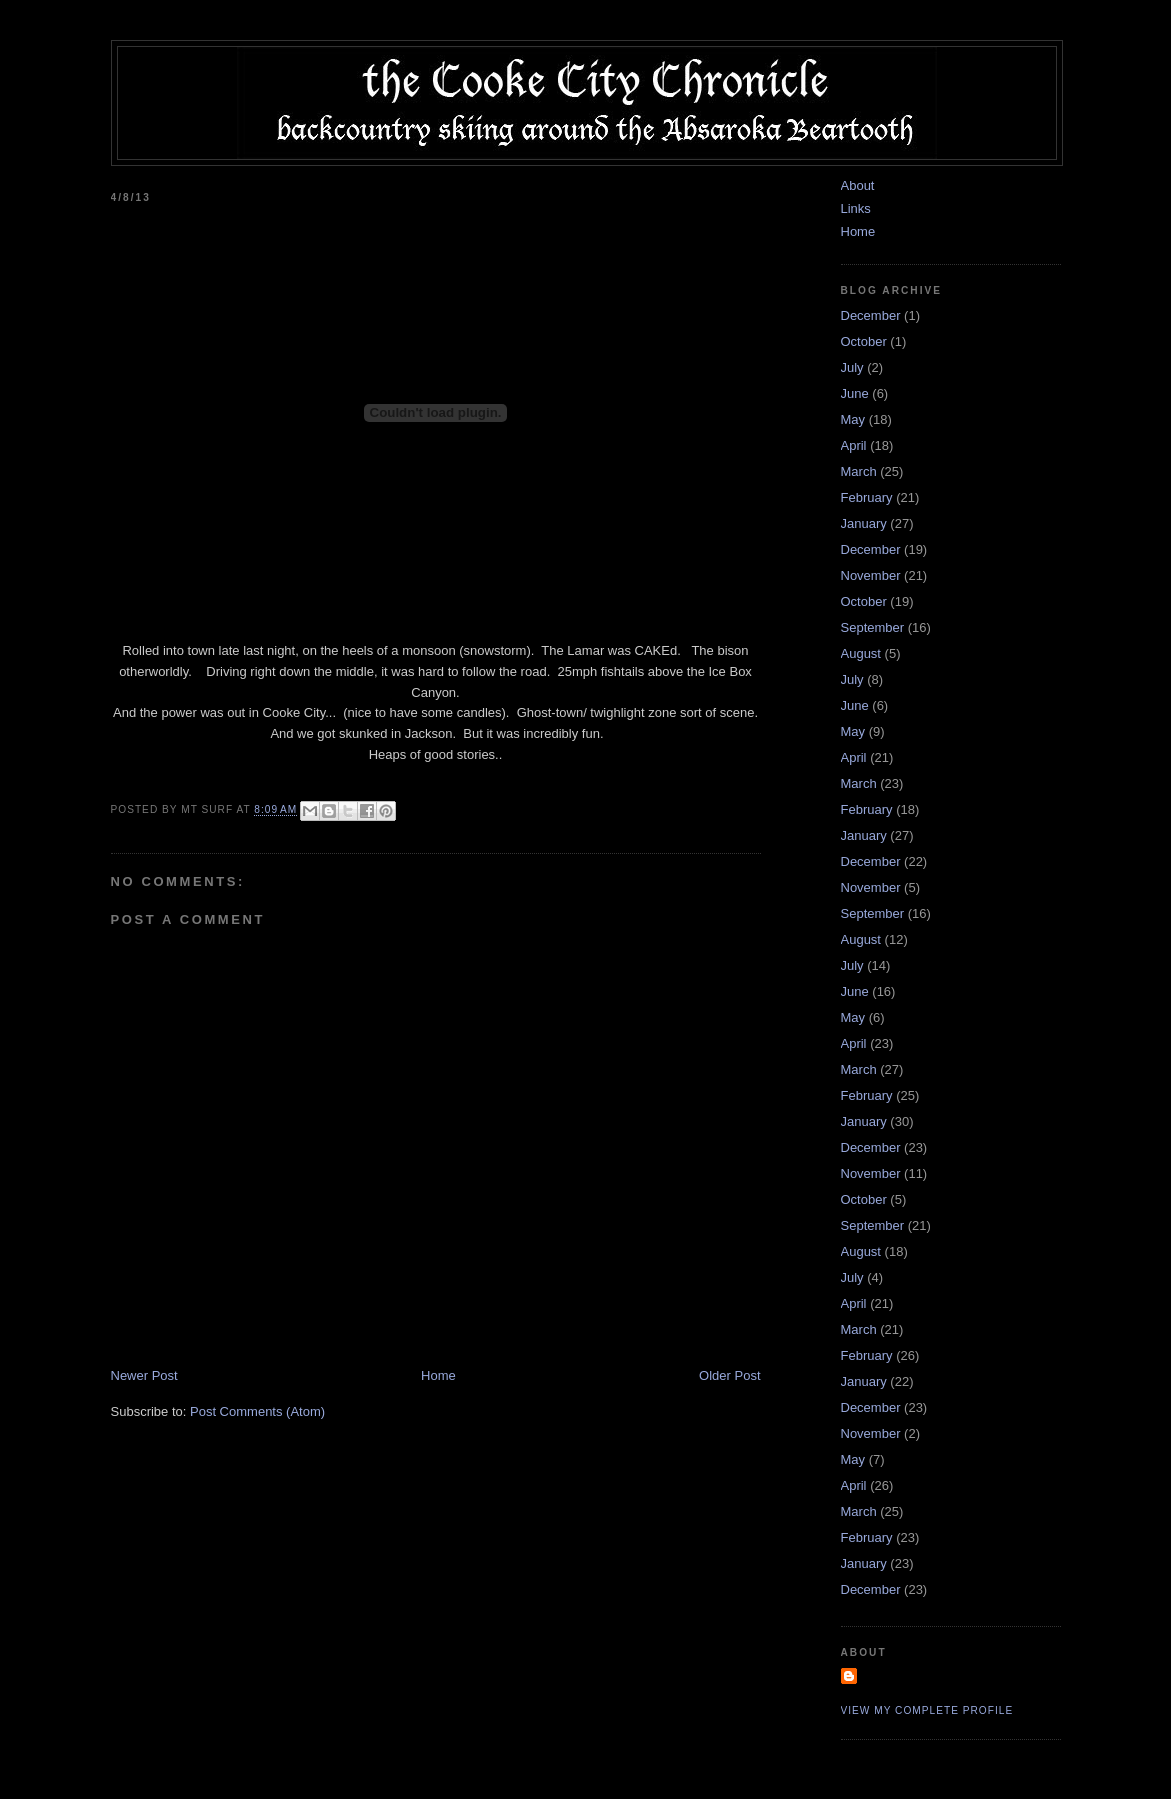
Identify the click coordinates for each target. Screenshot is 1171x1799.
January (864, 523)
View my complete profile (927, 1710)
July (852, 367)
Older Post (729, 1375)
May (853, 419)
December (871, 315)
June (855, 393)
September (873, 627)
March (859, 471)
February (867, 497)
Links (856, 208)
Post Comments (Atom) (257, 1411)
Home (438, 1375)
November (871, 575)
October (864, 341)
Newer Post (144, 1375)
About (858, 185)
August (861, 653)
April (854, 445)
